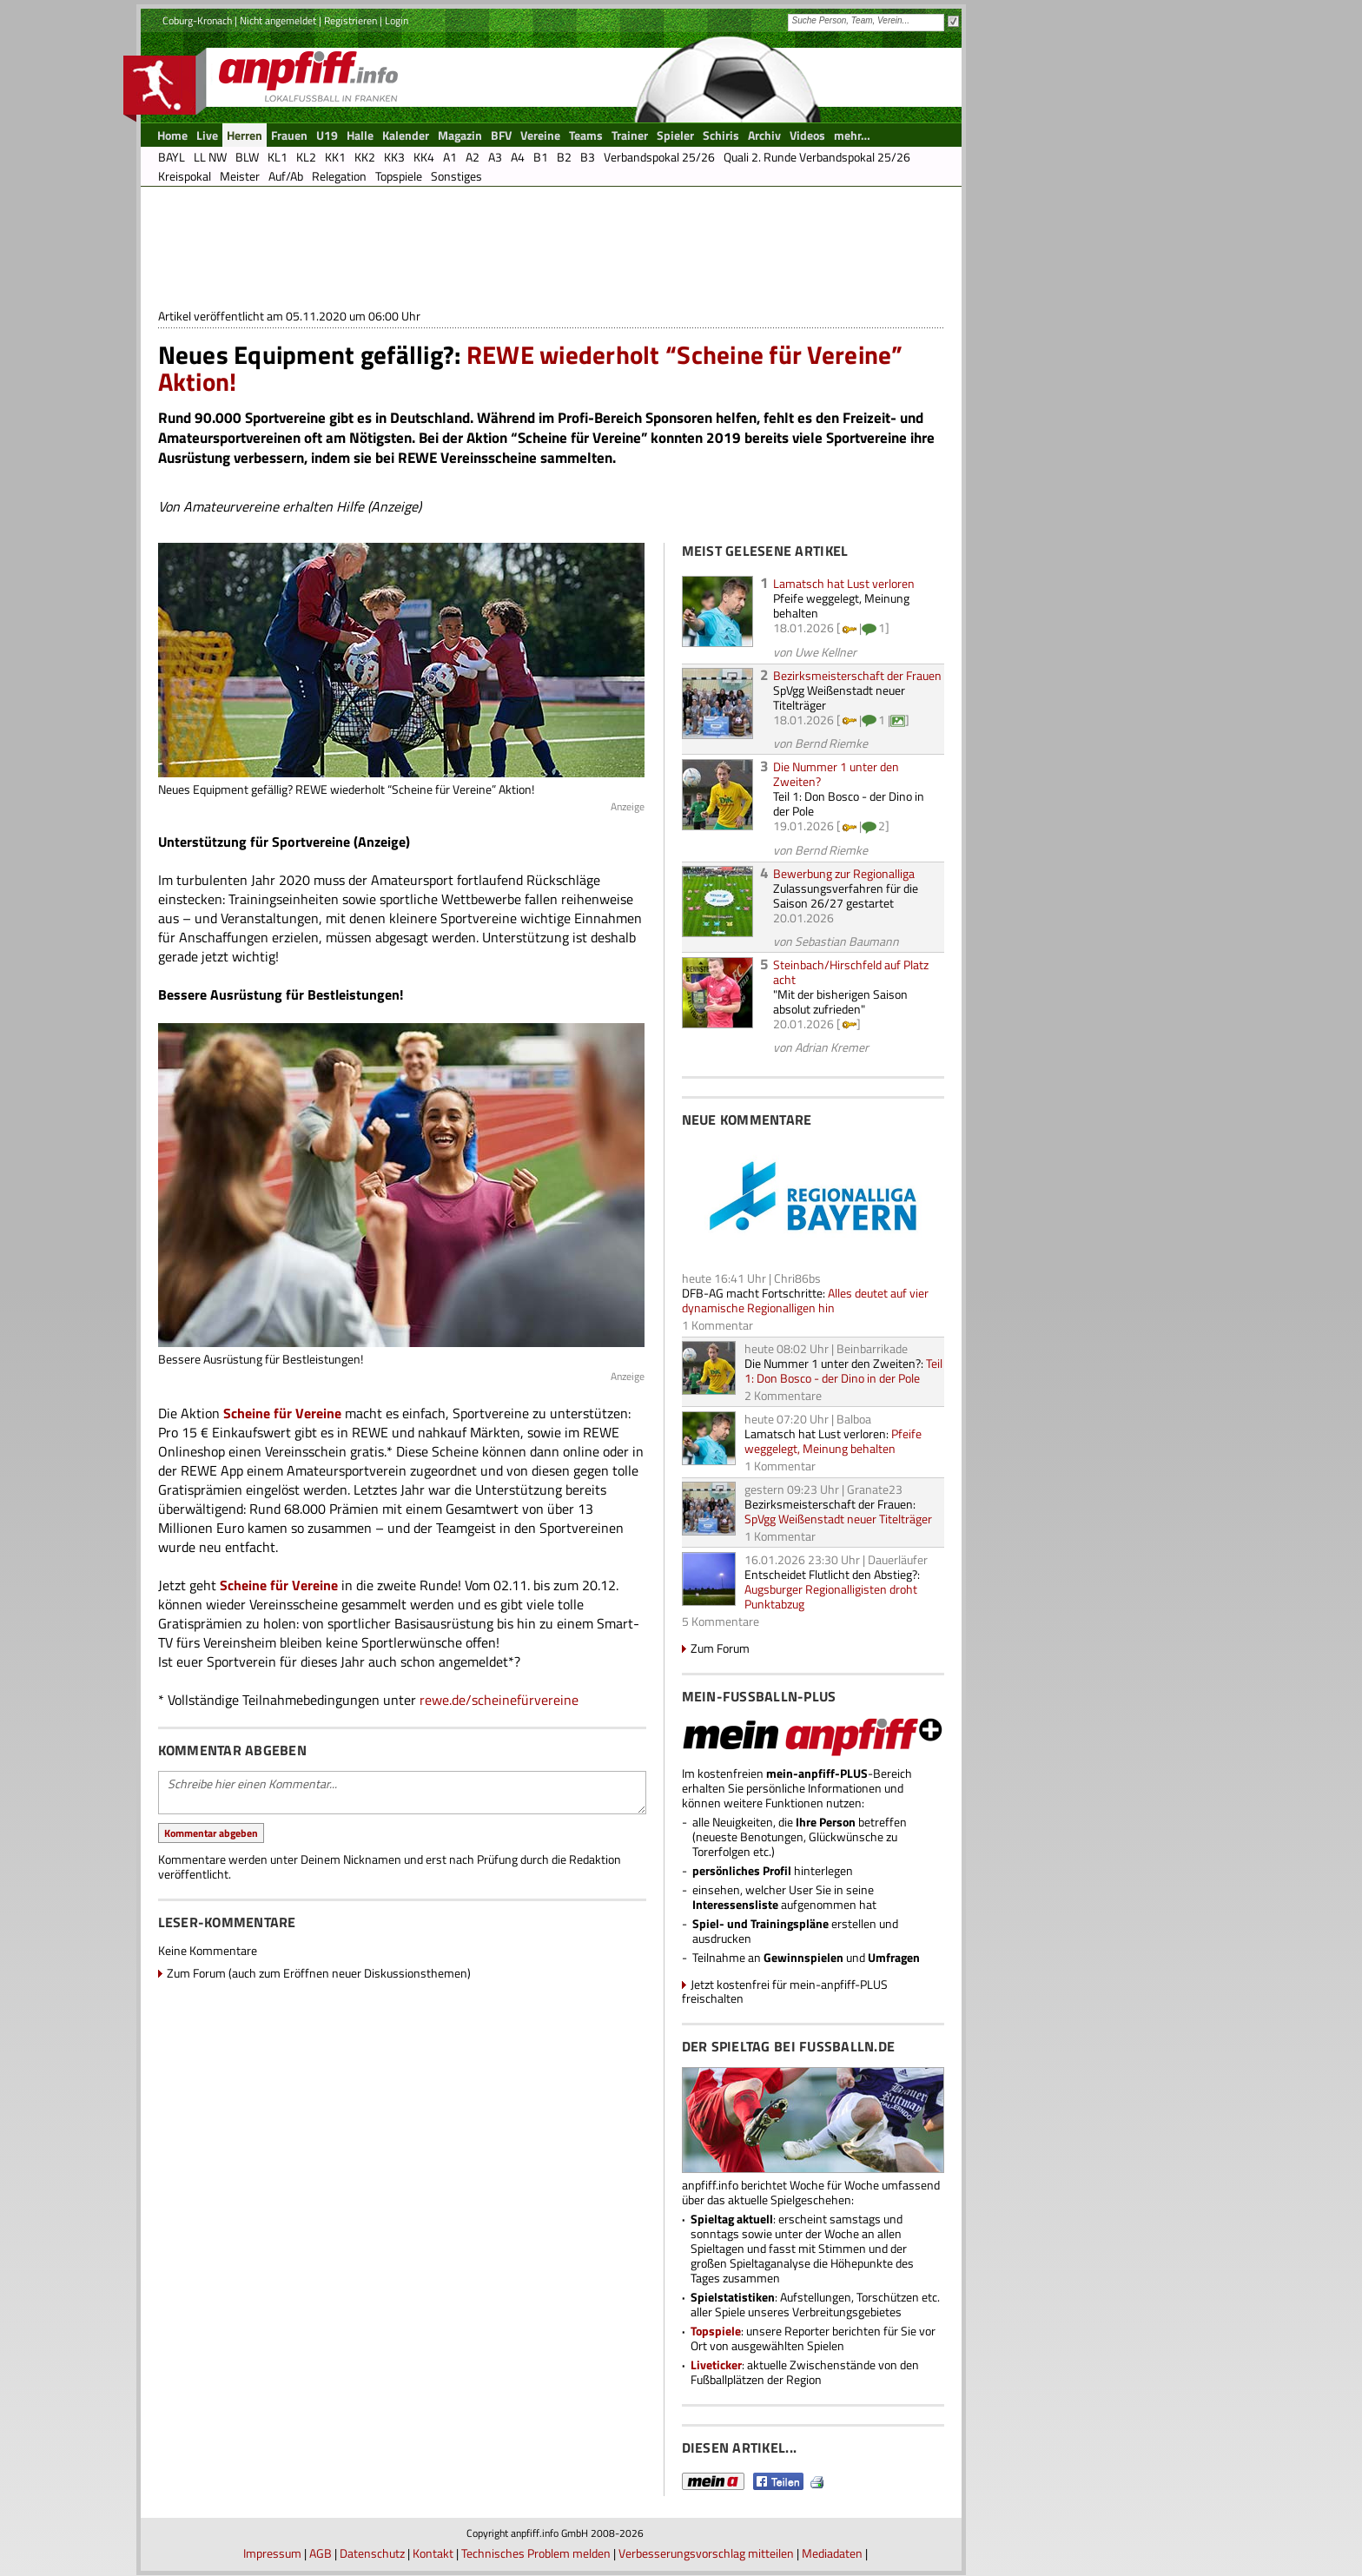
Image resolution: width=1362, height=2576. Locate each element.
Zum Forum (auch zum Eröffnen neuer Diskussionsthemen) (319, 1973)
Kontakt (433, 2553)
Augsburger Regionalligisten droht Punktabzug (830, 1596)
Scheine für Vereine (282, 1413)
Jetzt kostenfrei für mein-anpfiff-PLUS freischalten (785, 1991)
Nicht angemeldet (278, 20)
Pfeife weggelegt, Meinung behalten (841, 605)
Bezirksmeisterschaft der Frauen (857, 675)
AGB (320, 2553)
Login (396, 20)
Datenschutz (372, 2553)
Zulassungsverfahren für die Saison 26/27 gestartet (845, 895)
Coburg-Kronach (197, 20)
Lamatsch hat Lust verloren (844, 583)
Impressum (272, 2553)
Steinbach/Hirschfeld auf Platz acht (851, 971)
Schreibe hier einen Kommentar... (402, 1792)
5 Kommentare (720, 1621)
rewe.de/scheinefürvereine (499, 1699)
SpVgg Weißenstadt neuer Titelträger (839, 697)
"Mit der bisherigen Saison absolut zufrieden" (840, 1001)
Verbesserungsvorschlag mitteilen (706, 2553)
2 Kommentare (783, 1395)
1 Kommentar (717, 1325)
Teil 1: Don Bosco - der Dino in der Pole (848, 803)
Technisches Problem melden (536, 2553)
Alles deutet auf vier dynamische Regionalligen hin (805, 1300)
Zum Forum (720, 1648)
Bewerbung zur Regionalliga (844, 873)
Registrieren (350, 20)
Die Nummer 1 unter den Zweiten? (836, 773)
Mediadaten (832, 2553)
